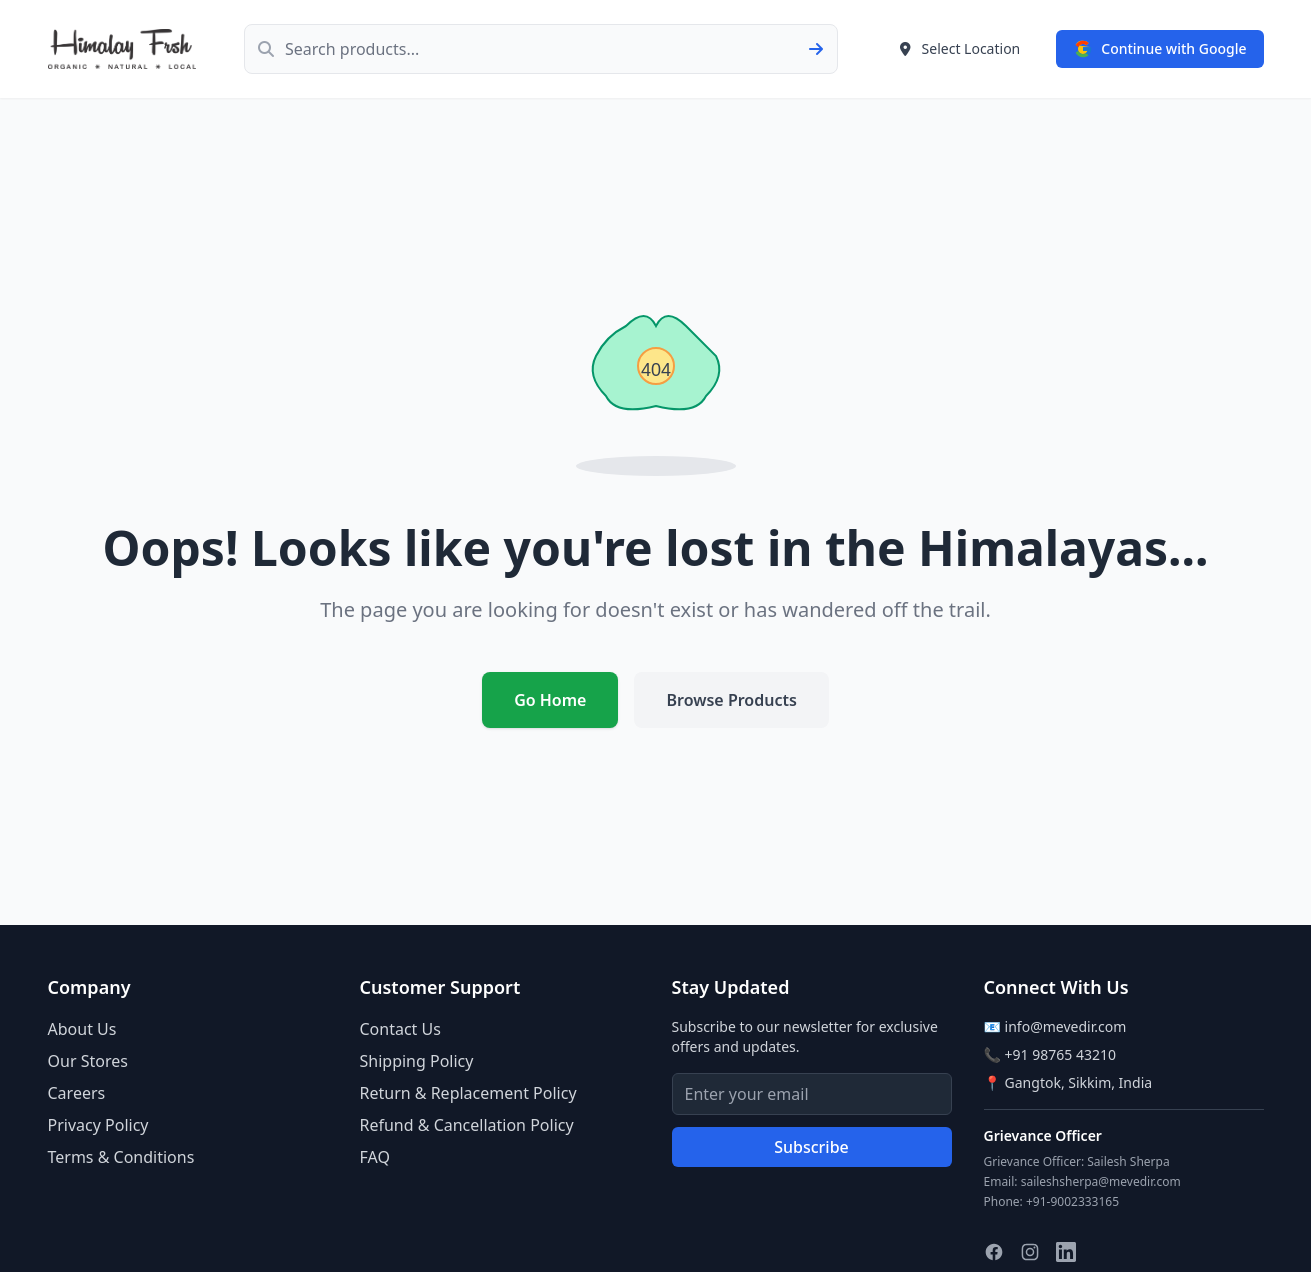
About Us (82, 1029)
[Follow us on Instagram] (1030, 1252)
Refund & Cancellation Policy (467, 1125)
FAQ (375, 1157)
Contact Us (400, 1029)
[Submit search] (822, 49)
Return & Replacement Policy (468, 1093)
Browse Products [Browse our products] (731, 700)
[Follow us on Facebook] (994, 1252)
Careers (77, 1093)
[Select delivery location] (959, 49)
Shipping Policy (417, 1061)
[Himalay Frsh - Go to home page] (122, 49)
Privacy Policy (98, 1125)
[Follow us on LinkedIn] (1066, 1252)
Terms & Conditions (121, 1157)
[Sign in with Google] (1159, 49)
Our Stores (88, 1061)
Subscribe (811, 1147)
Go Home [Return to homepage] (550, 700)
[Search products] (541, 49)
